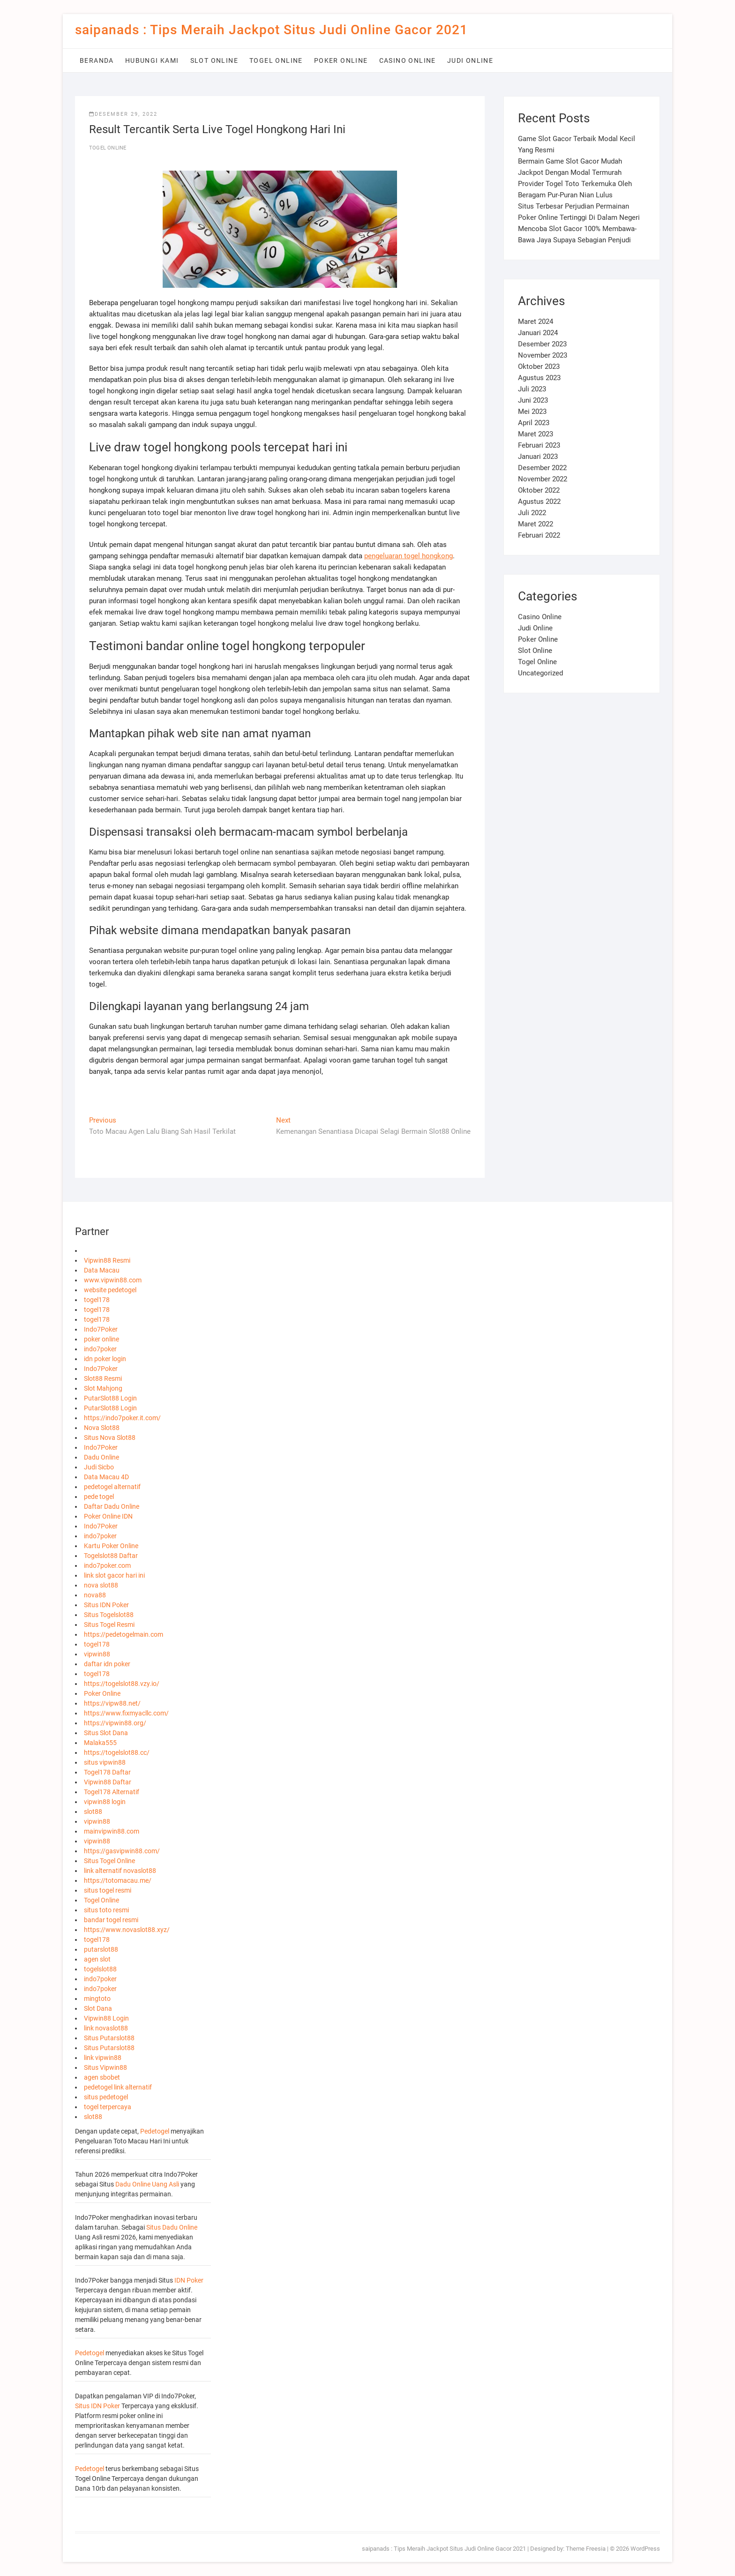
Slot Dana (98, 2008)
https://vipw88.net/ (112, 1703)
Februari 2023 (539, 445)
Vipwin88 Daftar (107, 1782)
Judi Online (470, 60)
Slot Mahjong (103, 1388)
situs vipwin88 (105, 1762)
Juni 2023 (533, 400)
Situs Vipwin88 (105, 2067)
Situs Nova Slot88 (109, 1437)
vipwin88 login (105, 1801)
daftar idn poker (107, 1664)
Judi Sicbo (99, 1467)
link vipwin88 (102, 2057)
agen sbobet (102, 2077)
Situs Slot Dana (106, 1733)
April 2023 (533, 423)
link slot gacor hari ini (114, 1575)
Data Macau (102, 1270)
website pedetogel (110, 1290)
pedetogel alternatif (112, 1486)
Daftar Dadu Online (111, 1506)
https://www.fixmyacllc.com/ (126, 1713)
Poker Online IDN (108, 1516)
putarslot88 (101, 1949)
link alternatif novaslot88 (120, 1870)
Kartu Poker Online (111, 1546)
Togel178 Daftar (107, 1772)
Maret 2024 (535, 321)
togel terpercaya (107, 2107)
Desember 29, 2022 (123, 114)
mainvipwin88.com (111, 1831)
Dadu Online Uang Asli (147, 2184)
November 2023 (542, 355)
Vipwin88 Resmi (107, 1260)
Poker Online (341, 60)
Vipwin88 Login (106, 2018)
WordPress (645, 2548)
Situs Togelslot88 (109, 1614)
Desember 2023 (542, 344)
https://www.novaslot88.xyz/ (127, 1929)
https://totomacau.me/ (117, 1880)
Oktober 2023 (539, 366)
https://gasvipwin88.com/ (122, 1851)
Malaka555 (100, 1742)
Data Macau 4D (106, 1477)
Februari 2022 (539, 535)
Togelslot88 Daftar (111, 1555)
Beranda (97, 60)
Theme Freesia (586, 2548)
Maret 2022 (535, 524)
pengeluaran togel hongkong (408, 556)
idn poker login (105, 1359)
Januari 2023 (538, 456)
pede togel (99, 1496)
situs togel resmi (107, 1890)
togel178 (97, 1299)
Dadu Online (101, 1457)
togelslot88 (100, 1969)
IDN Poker (188, 2280)
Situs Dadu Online (171, 2227)
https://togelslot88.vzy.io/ (121, 1683)
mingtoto (97, 1998)
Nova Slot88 (102, 1427)
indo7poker (100, 1349)
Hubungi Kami (152, 60)
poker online (101, 1339)
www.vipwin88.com (113, 1280)
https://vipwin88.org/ (115, 1723)
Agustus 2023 (539, 378)
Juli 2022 (532, 513)
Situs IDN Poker (106, 1605)
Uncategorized (540, 673)
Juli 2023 (532, 389)
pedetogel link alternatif (118, 2087)
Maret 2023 (535, 434)
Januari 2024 (538, 333)
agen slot (97, 1959)
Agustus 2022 (539, 501)
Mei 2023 (532, 411)
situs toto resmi (106, 1910)
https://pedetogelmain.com (123, 1634)
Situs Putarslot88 (109, 2038)
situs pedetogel (106, 2097)
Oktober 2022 (539, 490)
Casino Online (407, 60)
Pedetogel (154, 2131)
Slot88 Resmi (103, 1378)
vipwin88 (97, 1654)
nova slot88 (101, 1585)
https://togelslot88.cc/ (117, 1752)
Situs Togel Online (109, 1861)
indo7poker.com (107, 1565)
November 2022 (542, 479)
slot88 (93, 1811)
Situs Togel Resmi (109, 1624)
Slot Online (214, 60)
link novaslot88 (106, 2028)
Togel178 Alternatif (111, 1792)
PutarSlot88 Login (110, 1398)
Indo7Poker (101, 1329)
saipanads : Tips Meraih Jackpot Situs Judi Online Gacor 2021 (271, 29)
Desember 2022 (542, 468)
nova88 (95, 1595)
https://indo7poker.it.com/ (122, 1418)
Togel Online (276, 60)
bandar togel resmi (111, 1920)
